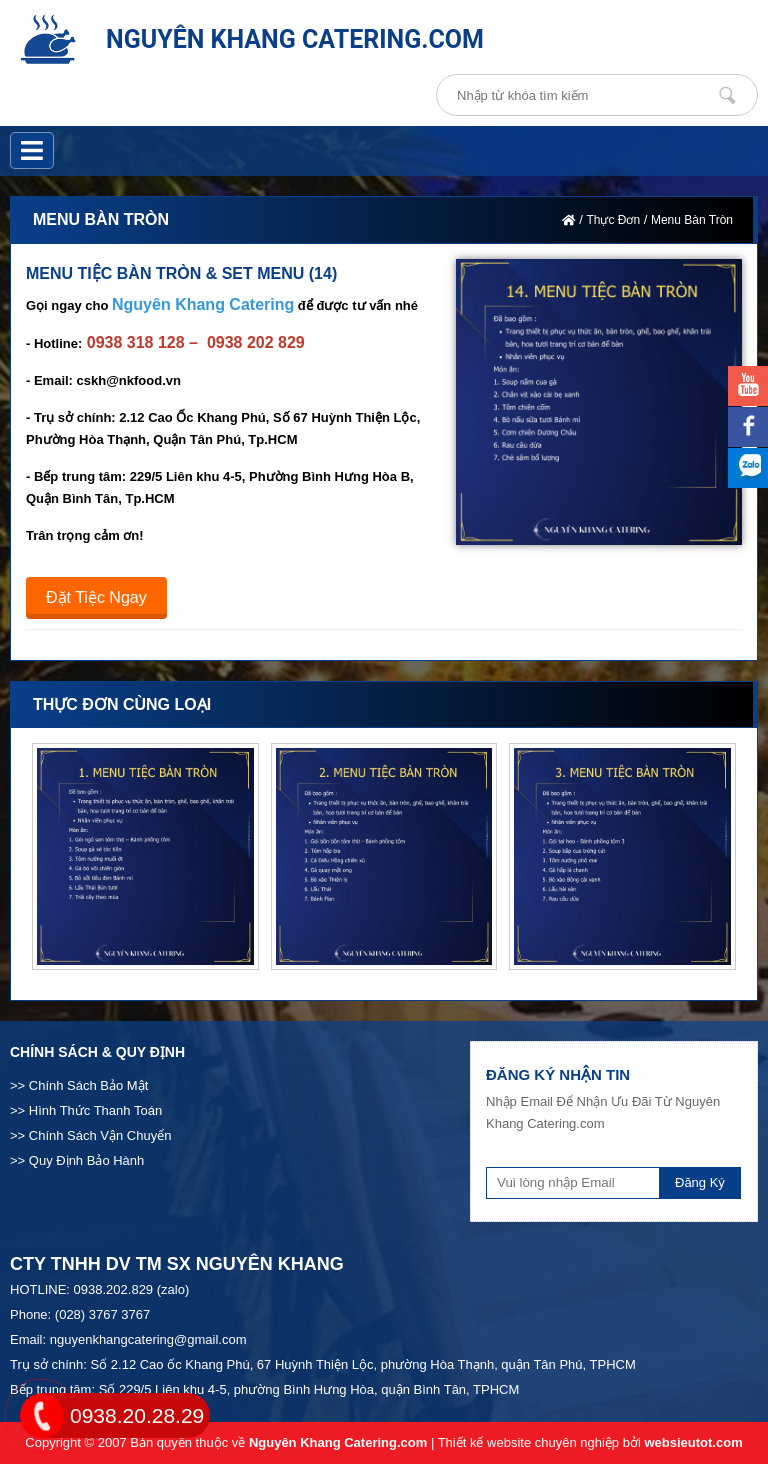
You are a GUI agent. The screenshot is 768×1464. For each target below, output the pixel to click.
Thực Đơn (613, 220)
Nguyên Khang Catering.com (338, 1442)
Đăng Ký (700, 1182)
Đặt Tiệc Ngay (96, 597)
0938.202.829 (114, 1289)
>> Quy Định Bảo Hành (77, 1160)
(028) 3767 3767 (102, 1314)
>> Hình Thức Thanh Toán (86, 1110)
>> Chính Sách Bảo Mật (79, 1085)
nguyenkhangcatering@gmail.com (148, 1339)
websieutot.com (693, 1442)
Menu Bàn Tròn (692, 220)
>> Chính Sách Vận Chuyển (90, 1135)
